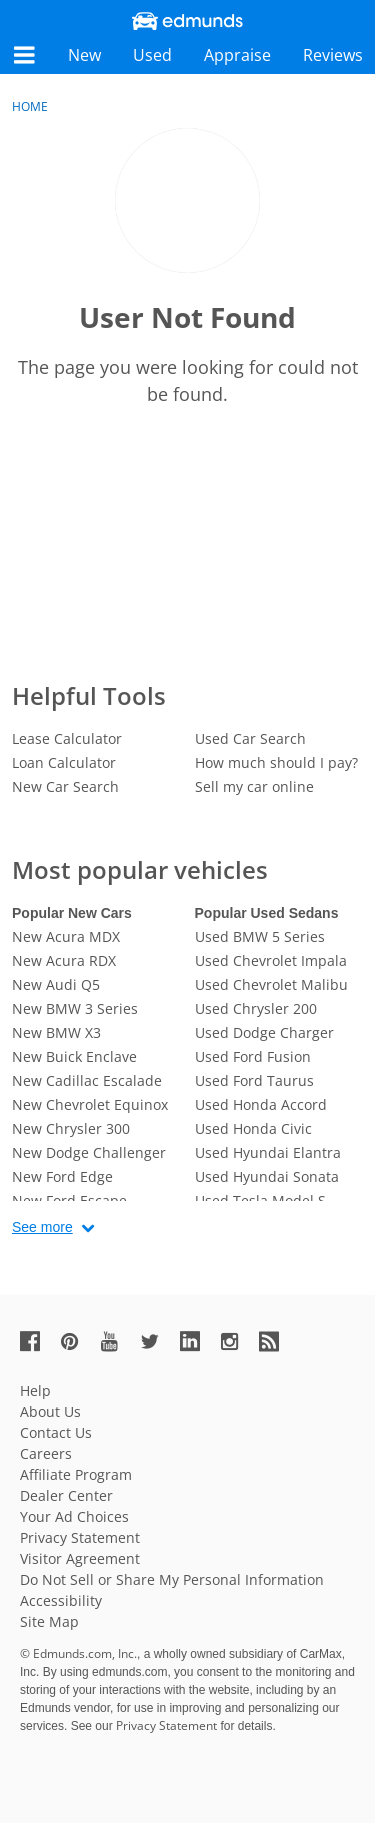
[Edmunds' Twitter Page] (158, 1340)
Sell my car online (254, 786)
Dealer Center (66, 1495)
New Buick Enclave (74, 1056)
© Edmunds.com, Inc (78, 1653)
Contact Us (56, 1432)
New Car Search (65, 786)
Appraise (237, 55)
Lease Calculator (67, 738)
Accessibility (61, 1600)
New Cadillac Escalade (87, 1080)
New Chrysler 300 (71, 1128)
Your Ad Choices (74, 1516)
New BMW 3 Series (75, 1008)
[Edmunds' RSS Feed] (277, 1340)
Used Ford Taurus (254, 1080)
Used (152, 55)
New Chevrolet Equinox (90, 1104)
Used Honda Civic (253, 1128)
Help (35, 1390)
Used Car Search (250, 738)
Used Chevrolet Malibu (271, 984)
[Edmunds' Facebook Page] (38, 1340)
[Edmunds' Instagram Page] (237, 1340)
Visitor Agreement (80, 1558)
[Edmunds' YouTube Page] (118, 1340)
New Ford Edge (62, 1176)
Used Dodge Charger (264, 1032)
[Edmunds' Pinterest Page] (78, 1340)
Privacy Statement (80, 1537)
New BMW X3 (56, 1032)
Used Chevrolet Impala (271, 960)
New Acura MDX (66, 936)
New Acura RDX (64, 960)
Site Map (49, 1621)
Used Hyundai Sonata (267, 1176)
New (84, 55)
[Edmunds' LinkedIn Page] (198, 1340)
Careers (46, 1453)
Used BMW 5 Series (260, 936)
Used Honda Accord (261, 1104)
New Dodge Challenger (89, 1152)
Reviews (333, 55)
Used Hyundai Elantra (268, 1152)
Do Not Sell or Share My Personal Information (172, 1579)
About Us (50, 1411)
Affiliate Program (76, 1474)
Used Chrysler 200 (256, 1008)
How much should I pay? (276, 762)
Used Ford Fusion (253, 1056)
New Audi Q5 (56, 984)
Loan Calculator (64, 762)
